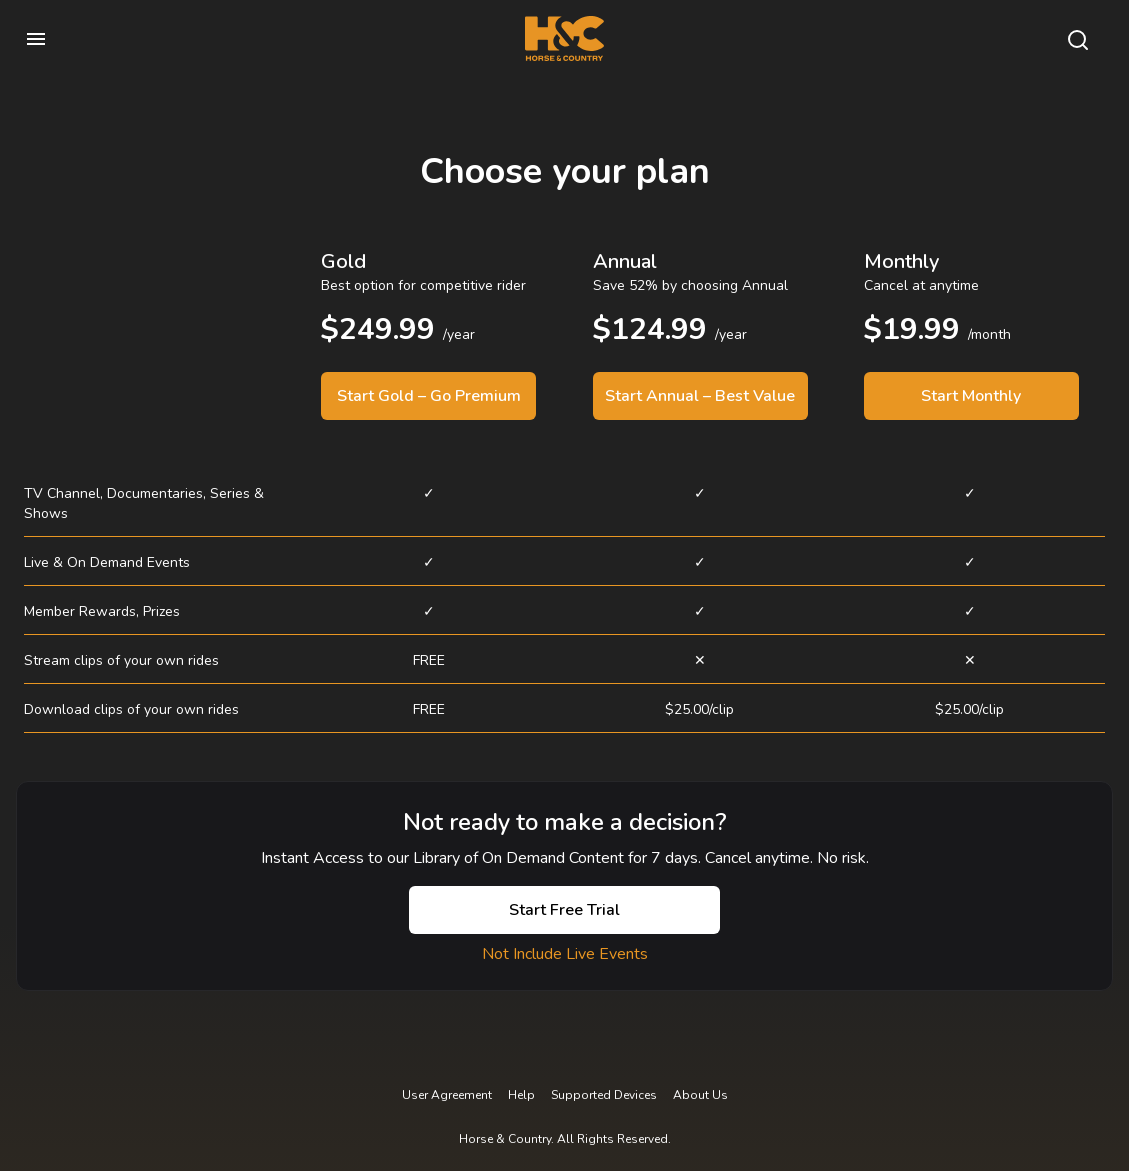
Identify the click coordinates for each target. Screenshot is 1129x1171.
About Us (700, 1095)
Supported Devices (604, 1095)
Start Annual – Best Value (700, 396)
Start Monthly (971, 396)
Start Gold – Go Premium (429, 396)
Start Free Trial (564, 910)
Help (521, 1095)
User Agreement (447, 1095)
